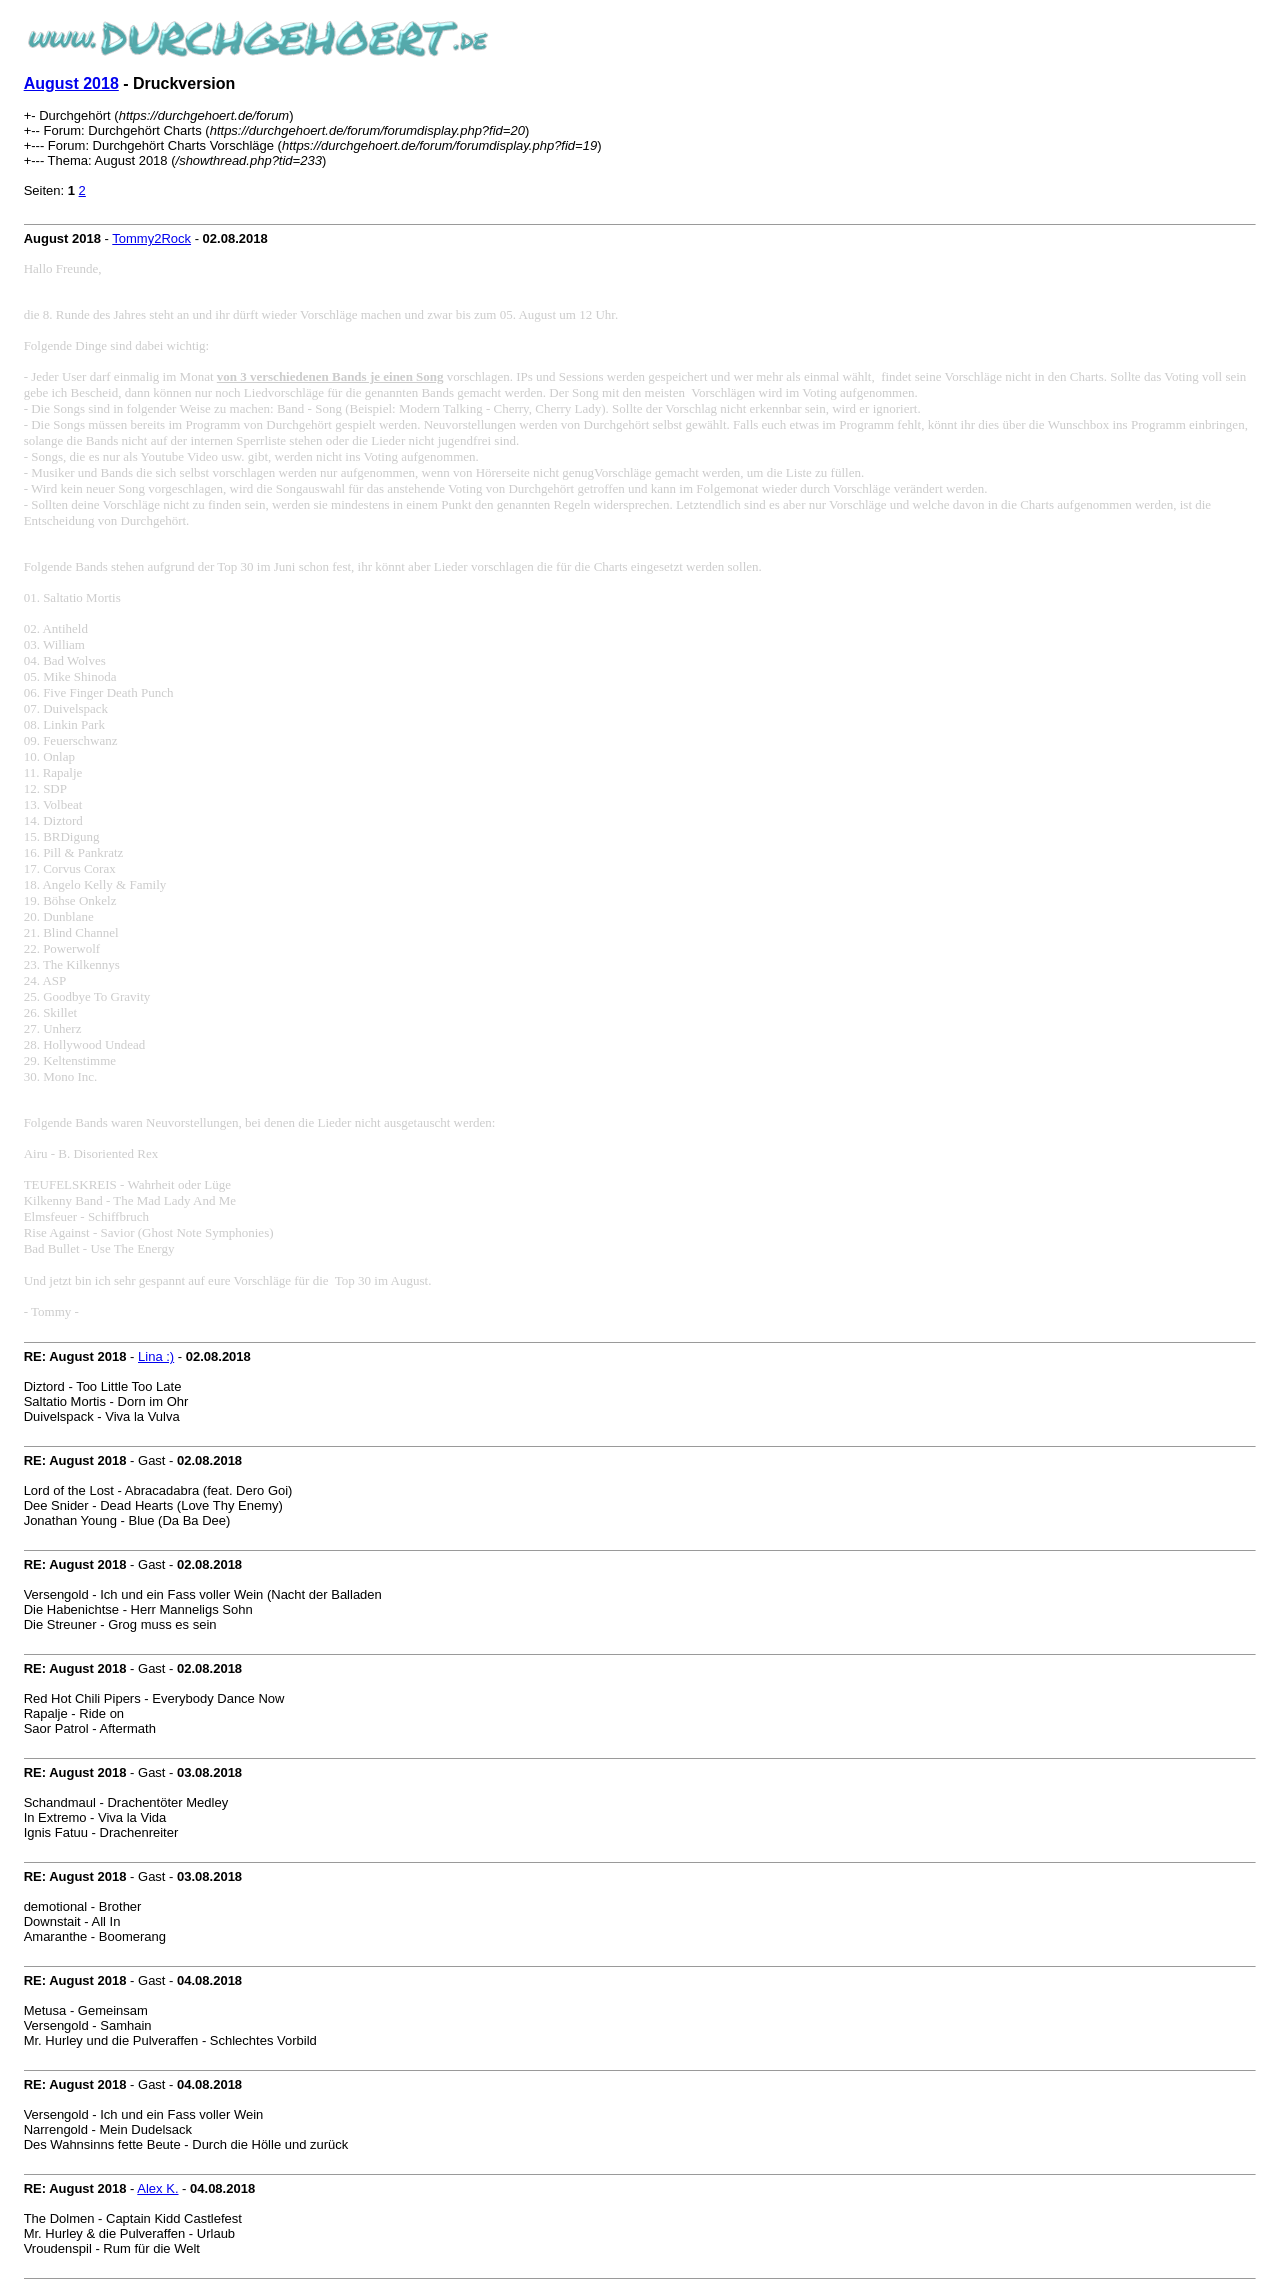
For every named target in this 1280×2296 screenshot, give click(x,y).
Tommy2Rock (151, 238)
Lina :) (156, 1356)
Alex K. (157, 2188)
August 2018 (71, 83)
